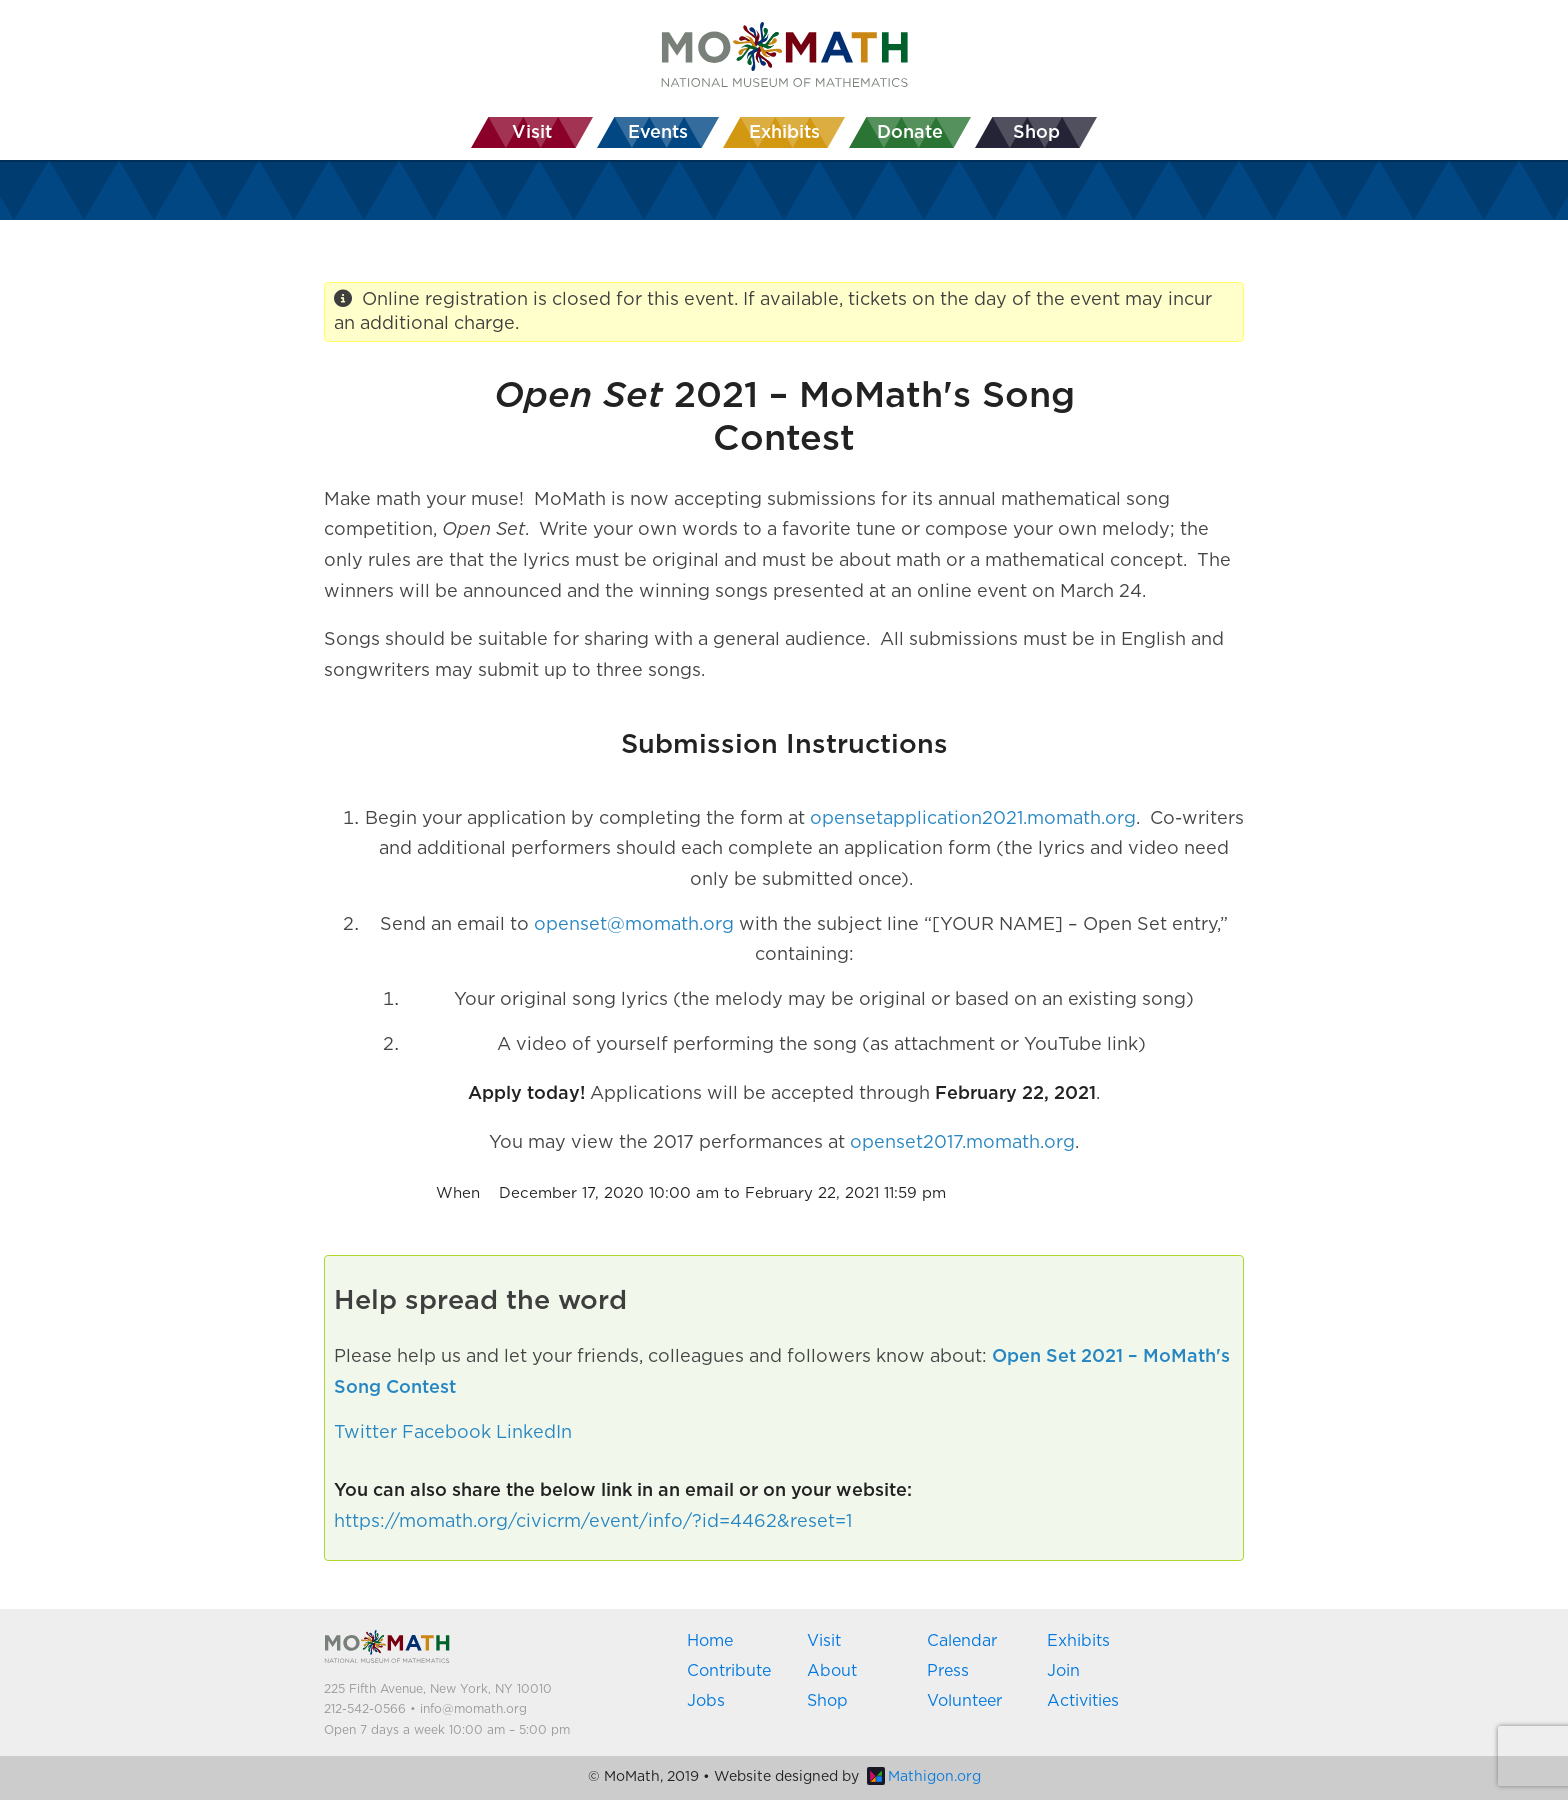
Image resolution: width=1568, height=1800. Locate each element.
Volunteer (964, 1701)
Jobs (706, 1701)
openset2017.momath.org (962, 1143)
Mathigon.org (924, 1777)
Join (1063, 1671)
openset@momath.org (634, 925)
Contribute (729, 1671)
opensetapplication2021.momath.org (973, 819)
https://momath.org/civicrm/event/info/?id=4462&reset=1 (593, 1522)
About (832, 1671)
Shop (827, 1701)
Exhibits (1078, 1641)
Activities (1083, 1701)
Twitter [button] (365, 1433)
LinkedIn (534, 1433)
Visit (824, 1641)
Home (710, 1641)
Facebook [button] (446, 1433)
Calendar (962, 1641)
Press (948, 1671)
